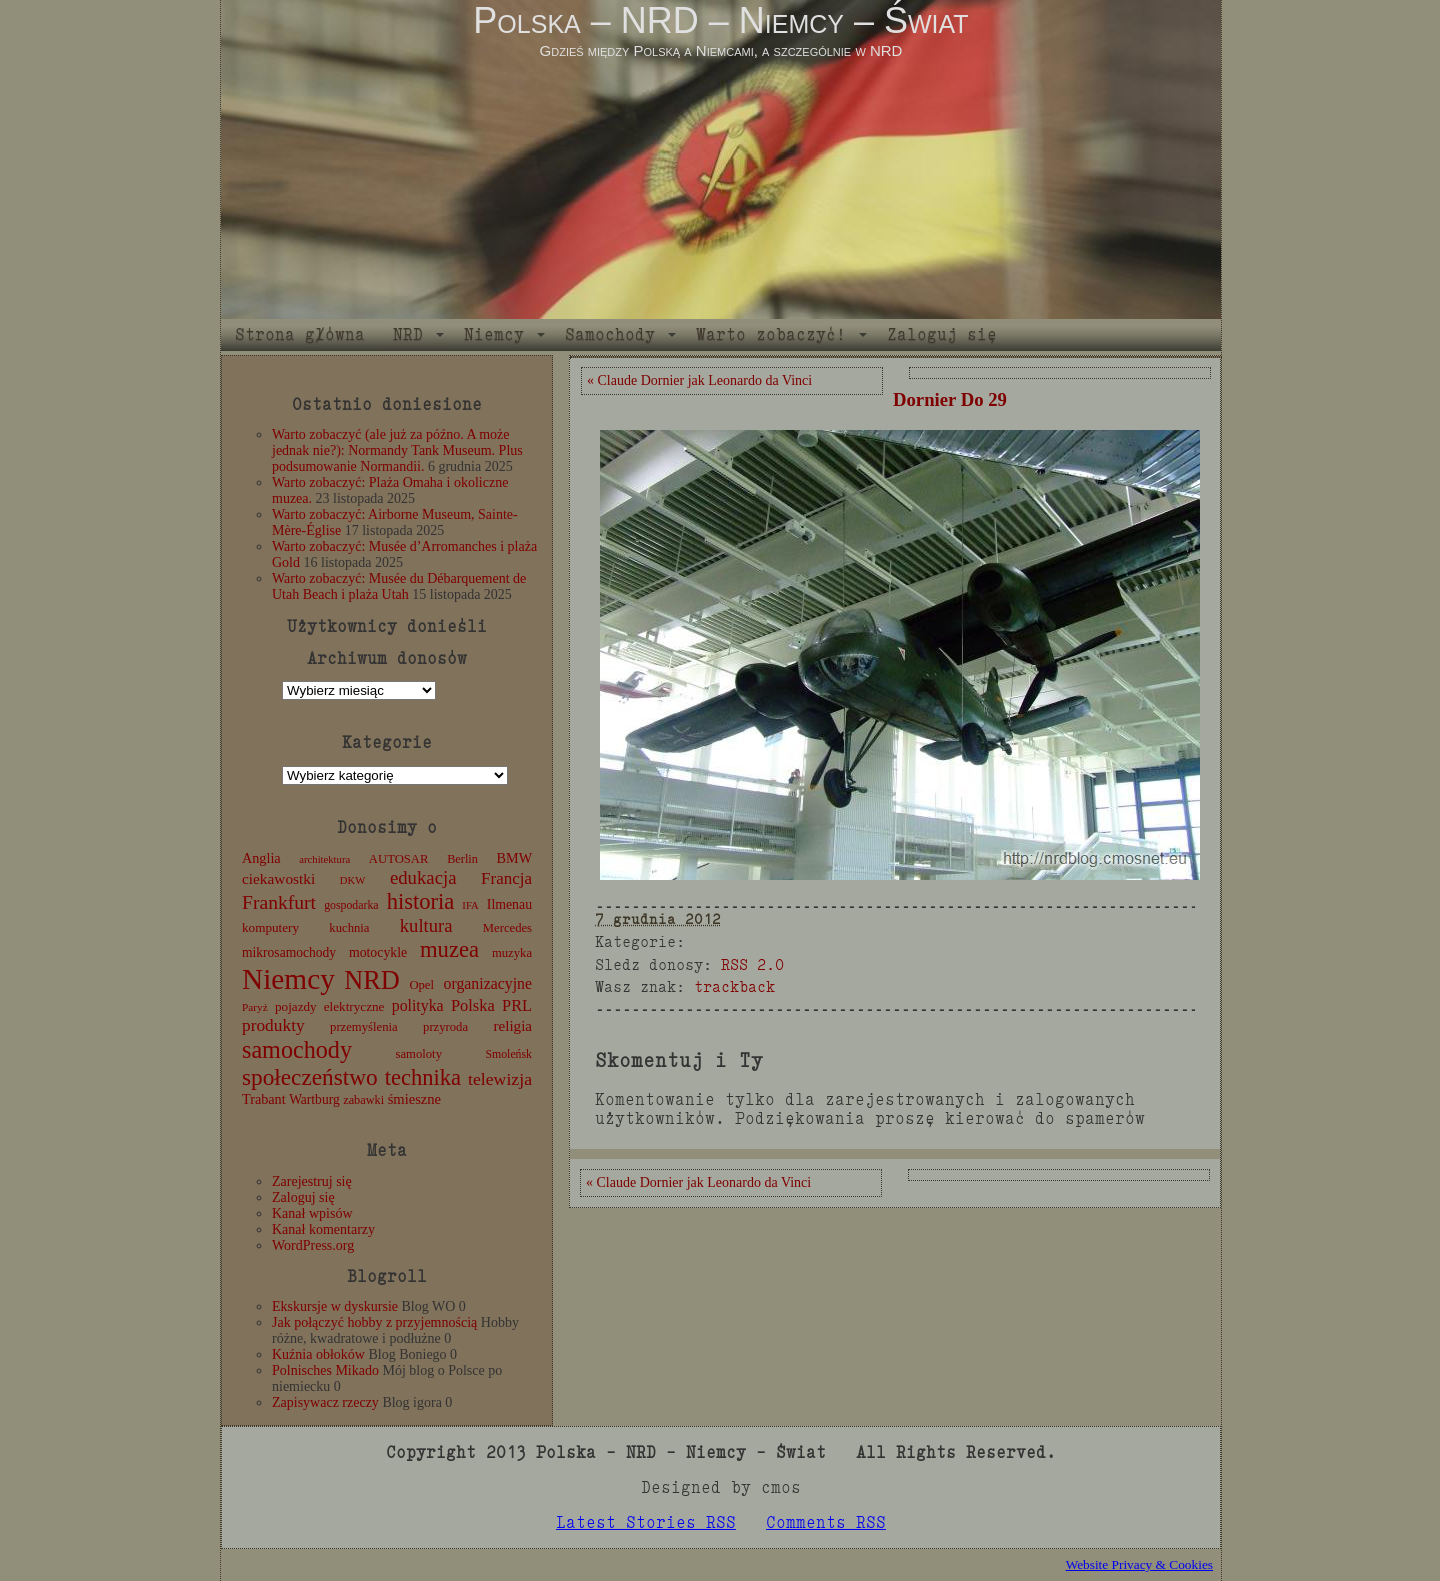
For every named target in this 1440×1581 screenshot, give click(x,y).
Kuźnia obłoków (318, 1354)
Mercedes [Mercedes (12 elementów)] (507, 928)
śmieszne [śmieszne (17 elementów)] (414, 1099)
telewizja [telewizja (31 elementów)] (500, 1079)
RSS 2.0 (752, 964)
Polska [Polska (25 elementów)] (473, 1005)
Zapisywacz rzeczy (325, 1402)
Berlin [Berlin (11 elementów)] (462, 859)
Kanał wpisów (312, 1213)
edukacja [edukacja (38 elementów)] (423, 877)
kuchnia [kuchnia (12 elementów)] (349, 928)
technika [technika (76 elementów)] (423, 1077)
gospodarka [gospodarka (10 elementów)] (351, 905)
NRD (408, 334)
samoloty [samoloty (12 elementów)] (419, 1054)
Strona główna (300, 334)
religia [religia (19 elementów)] (513, 1026)
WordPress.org (313, 1245)
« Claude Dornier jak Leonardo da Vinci (699, 380)
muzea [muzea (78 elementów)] (449, 949)
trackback (734, 986)
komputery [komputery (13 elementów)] (270, 927)
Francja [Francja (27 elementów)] (506, 878)
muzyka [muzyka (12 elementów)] (512, 953)
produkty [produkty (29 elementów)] (273, 1025)
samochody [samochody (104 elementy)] (297, 1049)
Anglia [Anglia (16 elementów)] (261, 858)
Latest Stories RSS (646, 1522)
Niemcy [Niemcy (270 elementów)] (288, 979)
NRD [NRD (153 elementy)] (372, 980)
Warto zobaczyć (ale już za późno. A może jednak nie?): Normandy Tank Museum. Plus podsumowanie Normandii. (397, 450)
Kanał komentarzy (323, 1229)
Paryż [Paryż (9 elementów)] (255, 1007)
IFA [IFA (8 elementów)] (470, 905)
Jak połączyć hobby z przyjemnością (374, 1322)
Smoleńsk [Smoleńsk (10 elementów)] (508, 1054)
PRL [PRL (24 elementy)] (517, 1005)
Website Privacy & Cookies (1139, 1564)
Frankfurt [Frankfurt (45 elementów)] (279, 902)
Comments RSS (826, 1522)
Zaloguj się (942, 334)
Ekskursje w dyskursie (335, 1306)
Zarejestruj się (312, 1181)
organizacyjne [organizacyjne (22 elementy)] (488, 983)
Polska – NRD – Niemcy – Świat (720, 20)
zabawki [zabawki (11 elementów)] (363, 1100)
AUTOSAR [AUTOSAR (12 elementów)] (399, 859)
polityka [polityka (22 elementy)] (418, 1005)
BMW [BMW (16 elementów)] (514, 858)
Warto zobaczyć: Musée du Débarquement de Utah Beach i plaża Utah (399, 586)
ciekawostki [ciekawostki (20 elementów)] (278, 878)
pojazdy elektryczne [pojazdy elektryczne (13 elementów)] (329, 1006)
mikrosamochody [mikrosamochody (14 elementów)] (289, 952)
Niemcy (494, 334)
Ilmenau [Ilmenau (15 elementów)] (509, 904)
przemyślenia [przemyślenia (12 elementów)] (364, 1027)
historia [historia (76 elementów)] (421, 901)
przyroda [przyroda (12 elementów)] (445, 1027)
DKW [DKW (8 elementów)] (352, 880)
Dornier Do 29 (950, 399)
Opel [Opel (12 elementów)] (421, 985)
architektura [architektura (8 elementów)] (324, 859)
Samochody (610, 334)
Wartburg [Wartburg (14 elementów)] (314, 1099)
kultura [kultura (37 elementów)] (426, 925)
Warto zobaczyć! (771, 334)
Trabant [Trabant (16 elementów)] (264, 1099)
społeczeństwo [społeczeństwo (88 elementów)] (310, 1077)
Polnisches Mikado (325, 1370)
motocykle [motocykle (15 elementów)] (378, 952)
